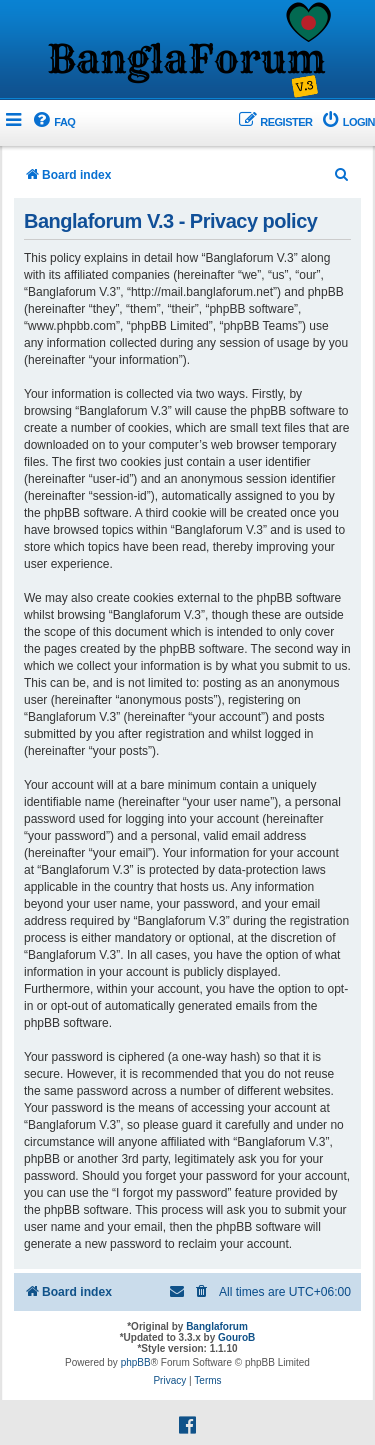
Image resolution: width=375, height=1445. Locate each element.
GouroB (236, 1337)
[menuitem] (53, 122)
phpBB (136, 1362)
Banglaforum (217, 1326)
